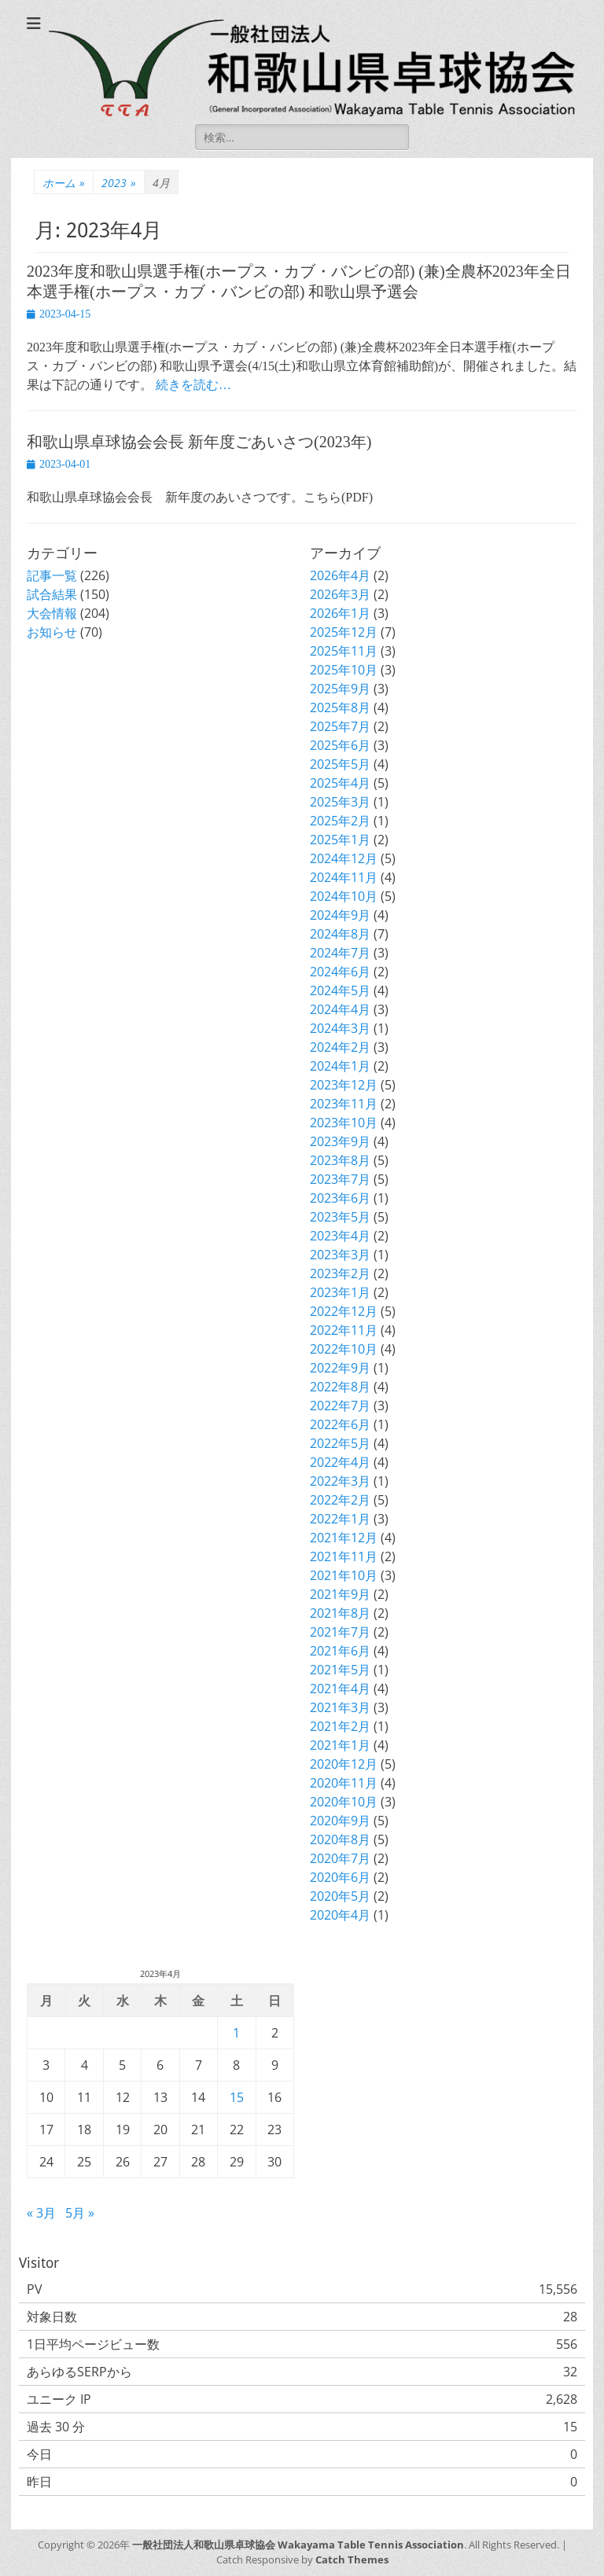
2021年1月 (340, 1745)
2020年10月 (344, 1801)
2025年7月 (340, 726)
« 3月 (41, 2212)
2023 (118, 183)
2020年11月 (344, 1782)
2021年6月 (340, 1650)
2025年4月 (340, 783)
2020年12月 (344, 1764)
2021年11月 (344, 1556)
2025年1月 (340, 839)
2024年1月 (340, 1066)
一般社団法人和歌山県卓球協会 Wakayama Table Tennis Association (298, 2544)
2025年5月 (340, 764)
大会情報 (52, 613)
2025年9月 (340, 688)
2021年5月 (340, 1669)
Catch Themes (352, 2559)
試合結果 (52, 594)
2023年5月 (340, 1217)
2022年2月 (340, 1499)
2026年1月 (340, 613)
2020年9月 (340, 1820)
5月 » (79, 2212)
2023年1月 (340, 1292)
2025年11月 (344, 651)
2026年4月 (340, 575)
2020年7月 (340, 1858)
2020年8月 (340, 1839)
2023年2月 (340, 1273)
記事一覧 (52, 575)
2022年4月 (340, 1462)
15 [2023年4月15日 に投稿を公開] (237, 2097)
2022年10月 (344, 1349)
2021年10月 (344, 1575)
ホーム (63, 183)
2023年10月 (344, 1122)
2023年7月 (340, 1179)
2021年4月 (340, 1688)
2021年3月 (340, 1707)
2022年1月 (340, 1518)
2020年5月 (340, 1896)
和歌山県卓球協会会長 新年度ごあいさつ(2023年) (199, 441)
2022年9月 (340, 1367)
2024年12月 (344, 858)
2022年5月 (340, 1443)
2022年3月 (340, 1481)
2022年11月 (344, 1330)
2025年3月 (340, 801)
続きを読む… (193, 384)
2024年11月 (344, 877)
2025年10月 (344, 669)
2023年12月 (344, 1084)
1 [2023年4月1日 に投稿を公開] (236, 2032)
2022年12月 (344, 1311)
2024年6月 (340, 971)
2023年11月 (344, 1103)
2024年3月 (340, 1028)
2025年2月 (340, 820)
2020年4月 (340, 1915)
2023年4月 (340, 1235)
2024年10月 (344, 896)
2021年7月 (340, 1632)
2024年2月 (340, 1047)
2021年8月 (340, 1613)
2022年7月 (340, 1405)
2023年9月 (340, 1141)
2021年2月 (340, 1726)
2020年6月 (340, 1877)
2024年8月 (340, 934)
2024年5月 (340, 990)
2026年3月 (340, 594)
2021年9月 (340, 1594)
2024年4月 (340, 1009)
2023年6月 (340, 1198)
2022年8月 (340, 1386)
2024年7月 (340, 952)
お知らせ (52, 632)
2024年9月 (340, 915)
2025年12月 (344, 632)
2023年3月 (340, 1254)
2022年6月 (340, 1424)
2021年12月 (344, 1537)
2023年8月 (340, 1160)
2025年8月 (340, 707)
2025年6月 (340, 745)
